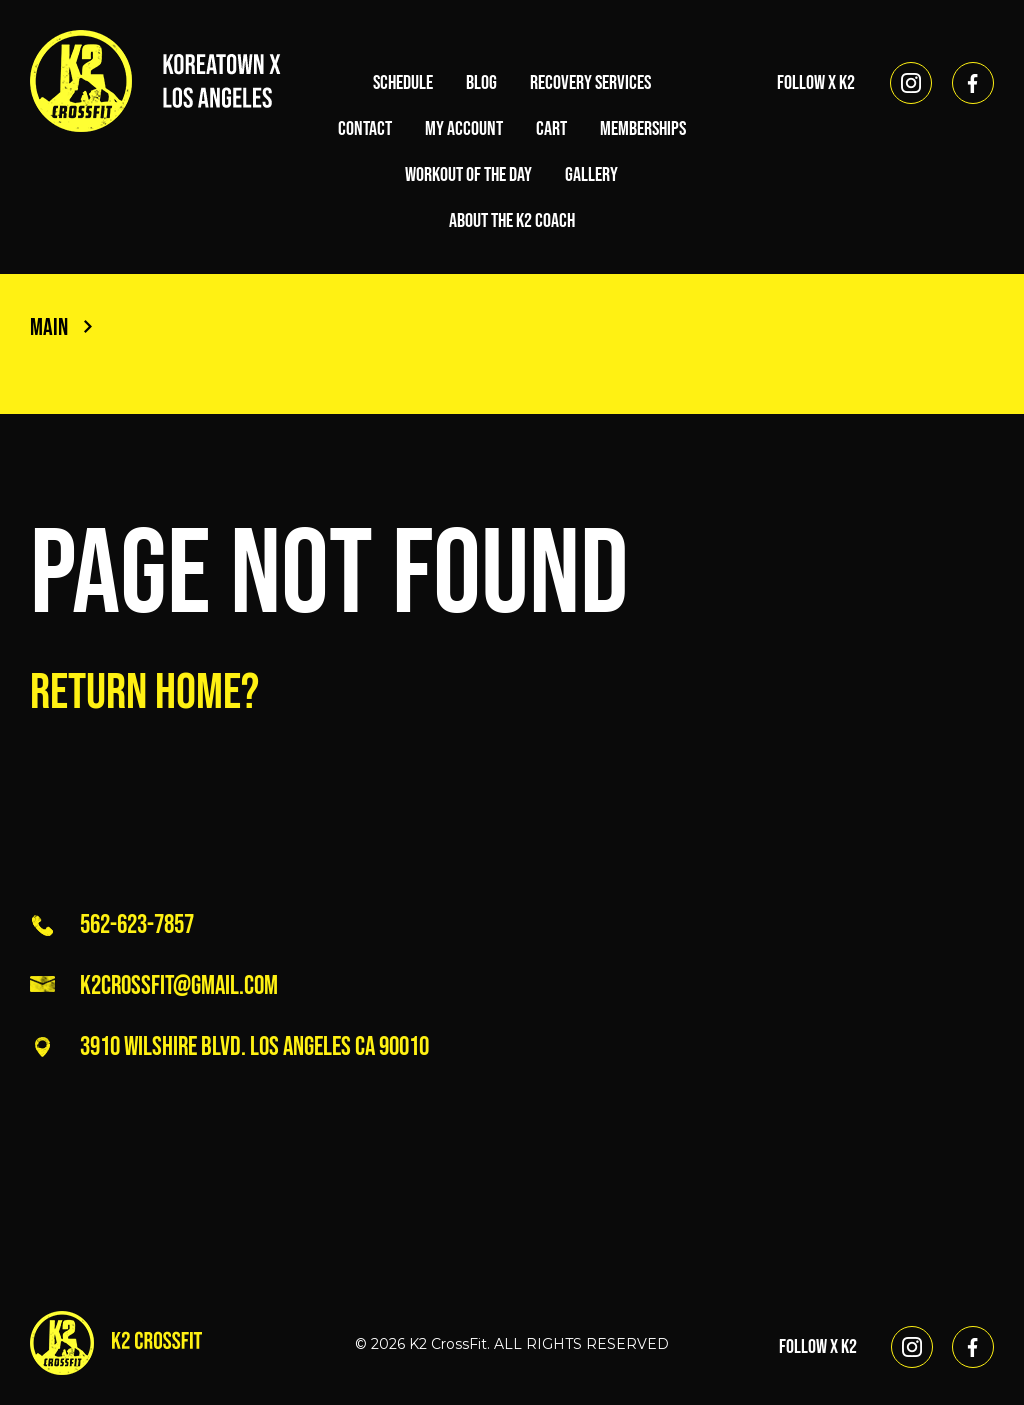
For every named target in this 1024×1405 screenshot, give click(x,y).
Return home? (144, 693)
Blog (481, 83)
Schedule (403, 83)
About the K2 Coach (512, 221)
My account (464, 129)
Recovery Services (590, 83)
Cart (551, 129)
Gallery (591, 175)
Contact (365, 129)
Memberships (643, 129)
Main (61, 327)
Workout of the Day (468, 175)
